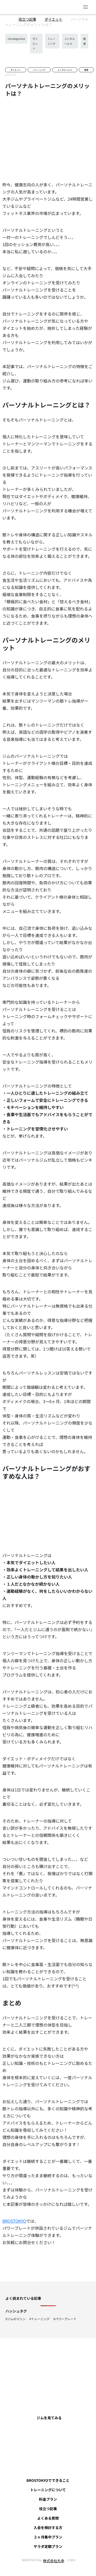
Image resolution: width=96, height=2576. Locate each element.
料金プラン (48, 2499)
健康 (84, 41)
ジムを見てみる (49, 2417)
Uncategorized (16, 39)
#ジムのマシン (15, 2319)
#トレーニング (39, 2319)
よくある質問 (48, 2518)
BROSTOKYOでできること (48, 2480)
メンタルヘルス (70, 41)
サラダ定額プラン (48, 2546)
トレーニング (51, 41)
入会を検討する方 (48, 2527)
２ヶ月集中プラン (48, 2536)
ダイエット (35, 43)
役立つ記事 (48, 2508)
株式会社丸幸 (54, 2560)
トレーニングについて (48, 2489)
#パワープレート (64, 2319)
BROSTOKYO (14, 2221)
